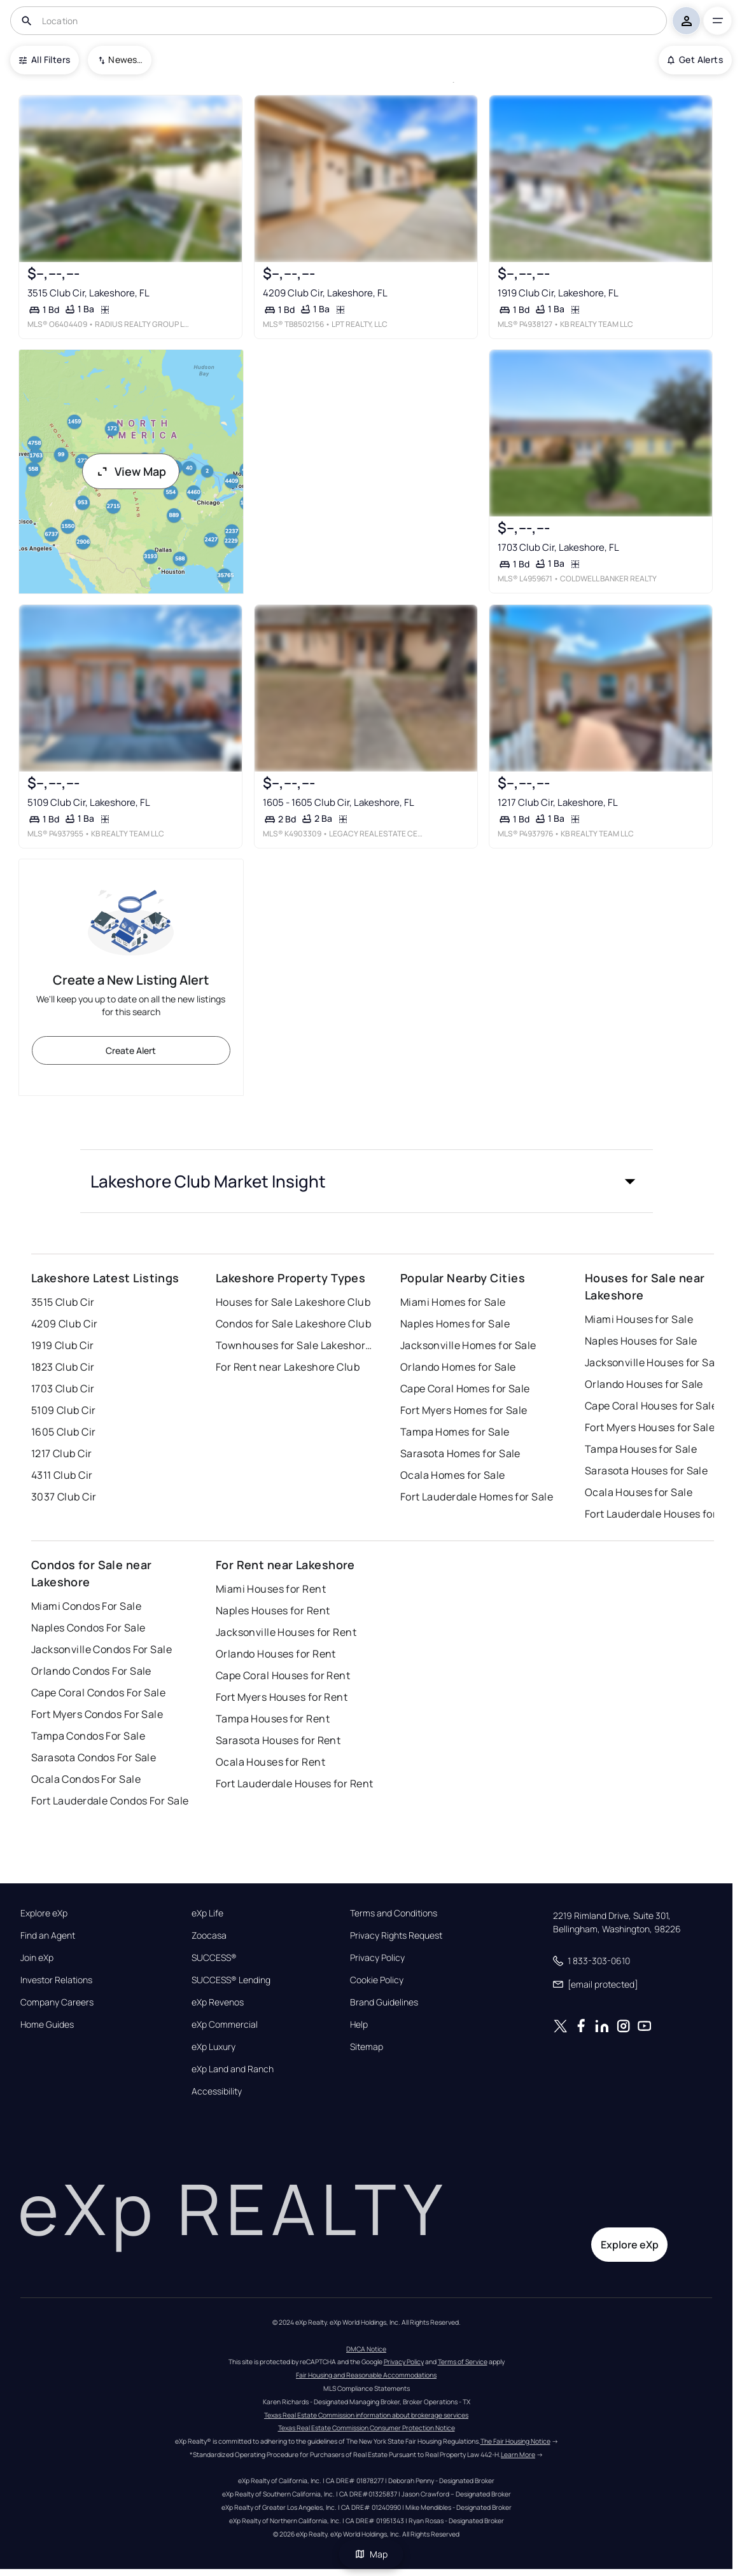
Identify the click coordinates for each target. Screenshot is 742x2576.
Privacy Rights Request (396, 1935)
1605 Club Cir (63, 1432)
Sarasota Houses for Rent (278, 1740)
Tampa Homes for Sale (455, 1432)
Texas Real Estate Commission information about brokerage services (366, 2415)
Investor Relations (56, 1980)
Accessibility (217, 2091)
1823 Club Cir (63, 1367)
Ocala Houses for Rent (270, 1762)
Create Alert (131, 1050)
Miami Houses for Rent (271, 1589)
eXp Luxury (213, 2046)
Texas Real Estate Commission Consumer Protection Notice (366, 2427)
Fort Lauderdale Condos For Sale (110, 1801)
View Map (131, 471)
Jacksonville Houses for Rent (286, 1632)
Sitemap (366, 2046)
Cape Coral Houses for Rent (283, 1675)
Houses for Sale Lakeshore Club (293, 1302)
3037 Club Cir (64, 1497)
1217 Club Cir (61, 1453)
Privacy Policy (377, 1957)
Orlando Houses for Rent (276, 1654)
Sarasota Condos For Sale (94, 1757)
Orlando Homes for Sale (458, 1367)
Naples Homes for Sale (455, 1324)
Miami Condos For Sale (86, 1606)
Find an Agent (47, 1935)
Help (359, 2024)
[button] (366, 1181)
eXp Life (207, 1913)
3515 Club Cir (63, 1302)
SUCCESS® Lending (231, 1980)
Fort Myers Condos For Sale (97, 1714)
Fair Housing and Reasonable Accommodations (366, 2375)
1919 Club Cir (62, 1345)
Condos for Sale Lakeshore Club (293, 1324)
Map (371, 2554)
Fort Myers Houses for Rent (281, 1697)
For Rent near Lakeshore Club (288, 1367)
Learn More (518, 2454)
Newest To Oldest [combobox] (125, 59)
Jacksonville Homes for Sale (468, 1345)
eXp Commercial (225, 2024)
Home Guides (47, 2024)
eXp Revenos (218, 2002)
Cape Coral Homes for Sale (465, 1388)
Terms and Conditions (393, 1913)
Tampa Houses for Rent (273, 1719)
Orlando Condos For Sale (91, 1671)
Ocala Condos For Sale (86, 1779)
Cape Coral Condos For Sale (98, 1693)
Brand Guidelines (384, 2002)
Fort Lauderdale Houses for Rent (295, 1783)
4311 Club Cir (62, 1475)
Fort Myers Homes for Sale (464, 1410)
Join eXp (36, 1957)
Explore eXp (43, 1913)
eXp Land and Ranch (233, 2069)
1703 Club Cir (63, 1388)
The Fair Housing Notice (515, 2441)
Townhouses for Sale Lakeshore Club (295, 1345)
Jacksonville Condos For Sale (101, 1649)
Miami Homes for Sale (453, 1302)
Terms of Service (462, 2361)
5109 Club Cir (63, 1410)
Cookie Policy (376, 1980)
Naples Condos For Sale (88, 1628)
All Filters (44, 59)
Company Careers (57, 2002)
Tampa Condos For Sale (88, 1736)
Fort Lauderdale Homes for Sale (476, 1497)
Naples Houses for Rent (273, 1610)
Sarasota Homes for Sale (460, 1453)
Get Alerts (695, 59)
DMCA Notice (366, 2348)
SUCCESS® (214, 1957)
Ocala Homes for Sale (452, 1475)
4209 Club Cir (64, 1324)
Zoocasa (209, 1935)
